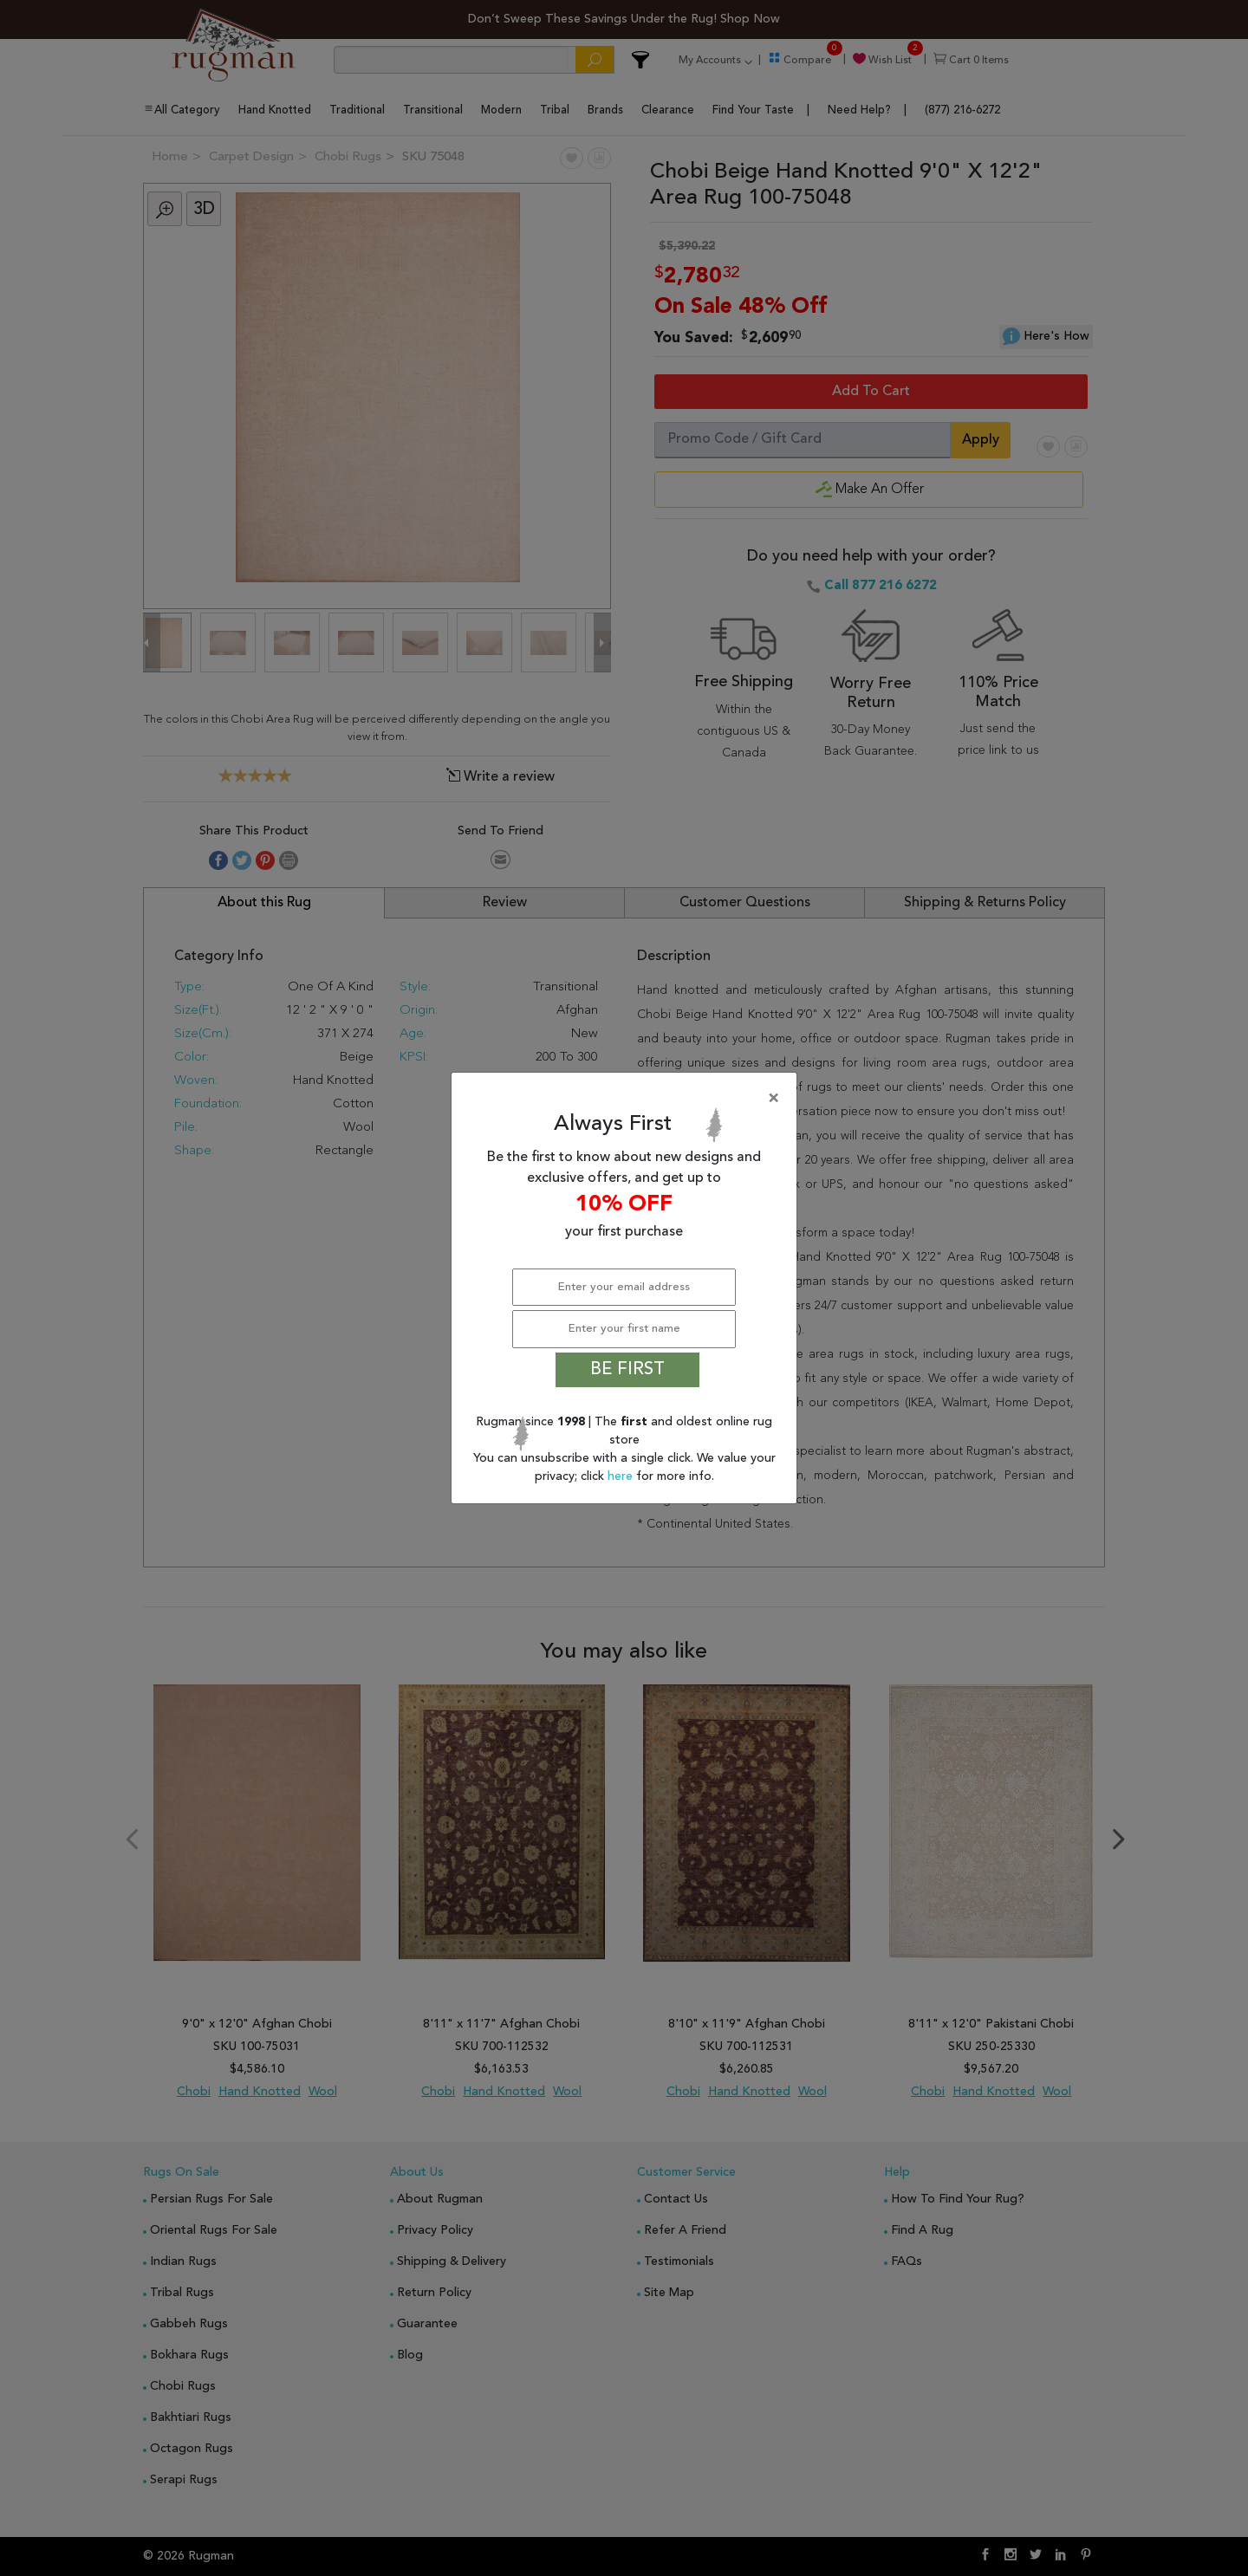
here (622, 1476)
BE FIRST (627, 1370)
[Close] (627, 1098)
